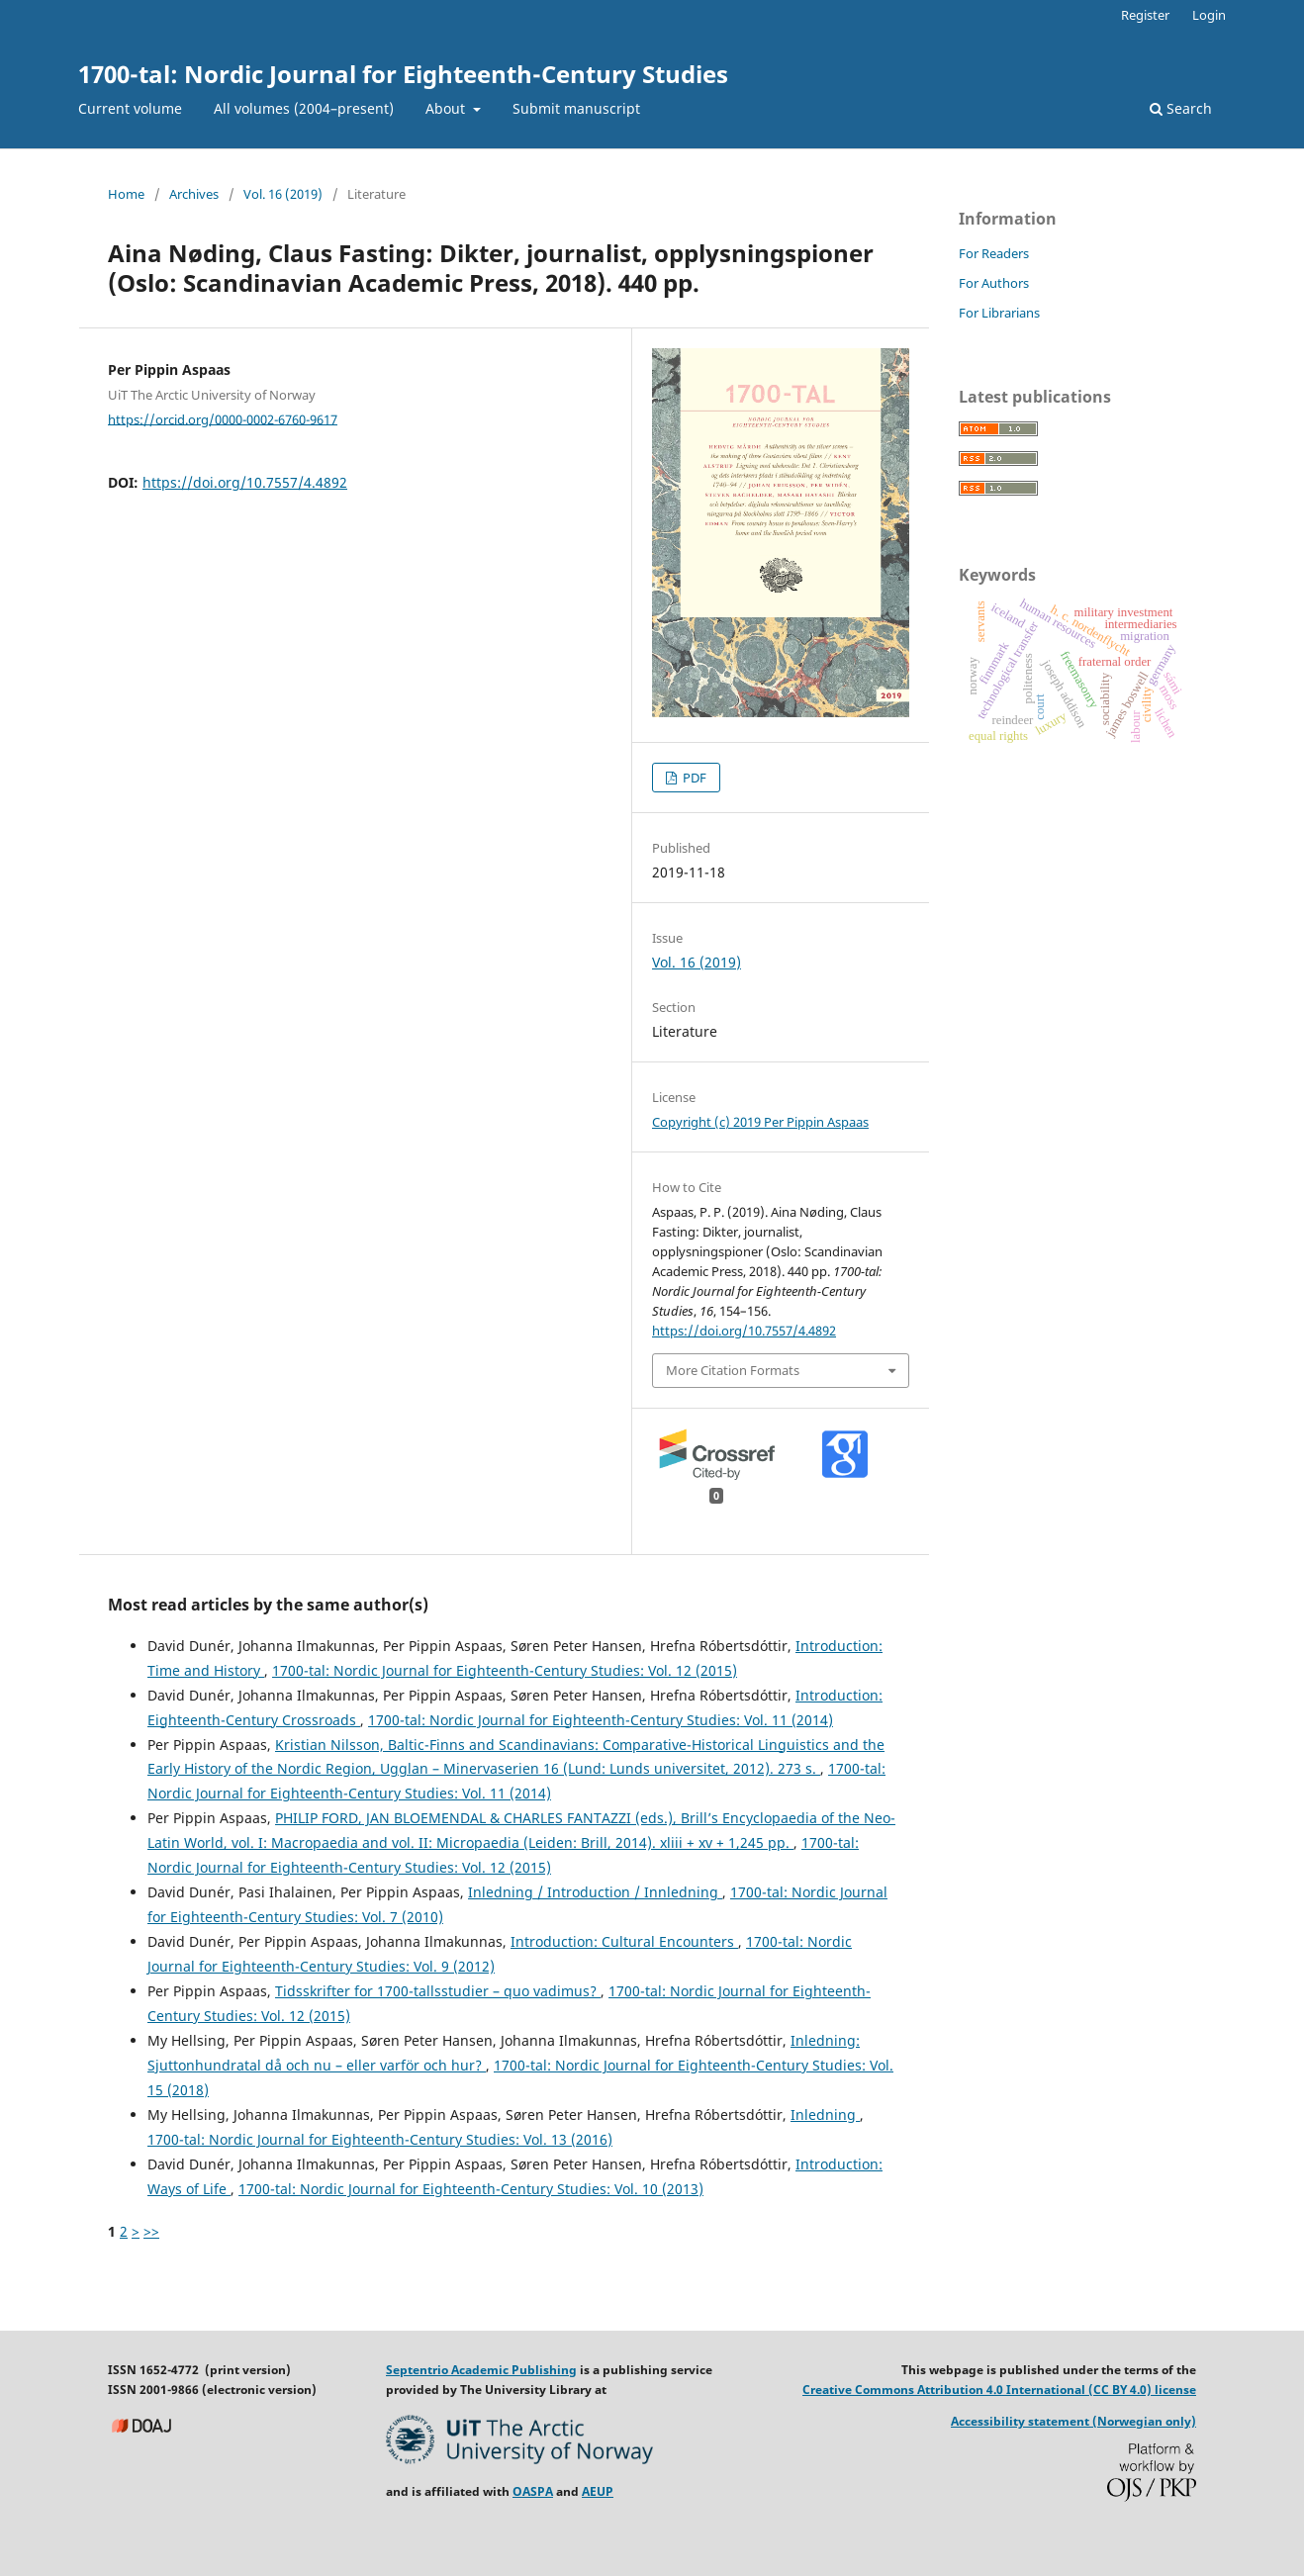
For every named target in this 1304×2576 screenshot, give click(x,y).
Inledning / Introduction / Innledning (595, 1892)
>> (151, 2231)
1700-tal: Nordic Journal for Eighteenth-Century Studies (403, 73)
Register (1145, 15)
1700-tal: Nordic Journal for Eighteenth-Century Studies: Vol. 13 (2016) (379, 2139)
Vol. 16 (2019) (283, 194)
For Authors (994, 283)
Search (1181, 108)
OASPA (532, 2491)
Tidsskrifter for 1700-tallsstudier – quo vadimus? (438, 1990)
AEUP (597, 2491)
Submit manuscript (576, 108)
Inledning (825, 2114)
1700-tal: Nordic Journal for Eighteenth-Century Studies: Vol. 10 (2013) (470, 2188)
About (447, 108)
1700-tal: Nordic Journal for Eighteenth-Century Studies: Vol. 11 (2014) (600, 1719)
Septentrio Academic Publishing (481, 2369)
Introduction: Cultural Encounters (624, 1941)
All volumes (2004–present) (304, 108)
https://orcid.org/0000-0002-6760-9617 (222, 418)
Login (1209, 15)
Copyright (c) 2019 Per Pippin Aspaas (760, 1122)
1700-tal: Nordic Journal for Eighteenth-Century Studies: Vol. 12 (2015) (504, 1670)
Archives (194, 194)
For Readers (994, 253)
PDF (693, 777)
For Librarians (999, 313)
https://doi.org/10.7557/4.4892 (244, 482)
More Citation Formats (732, 1370)
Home (126, 194)
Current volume (130, 108)
